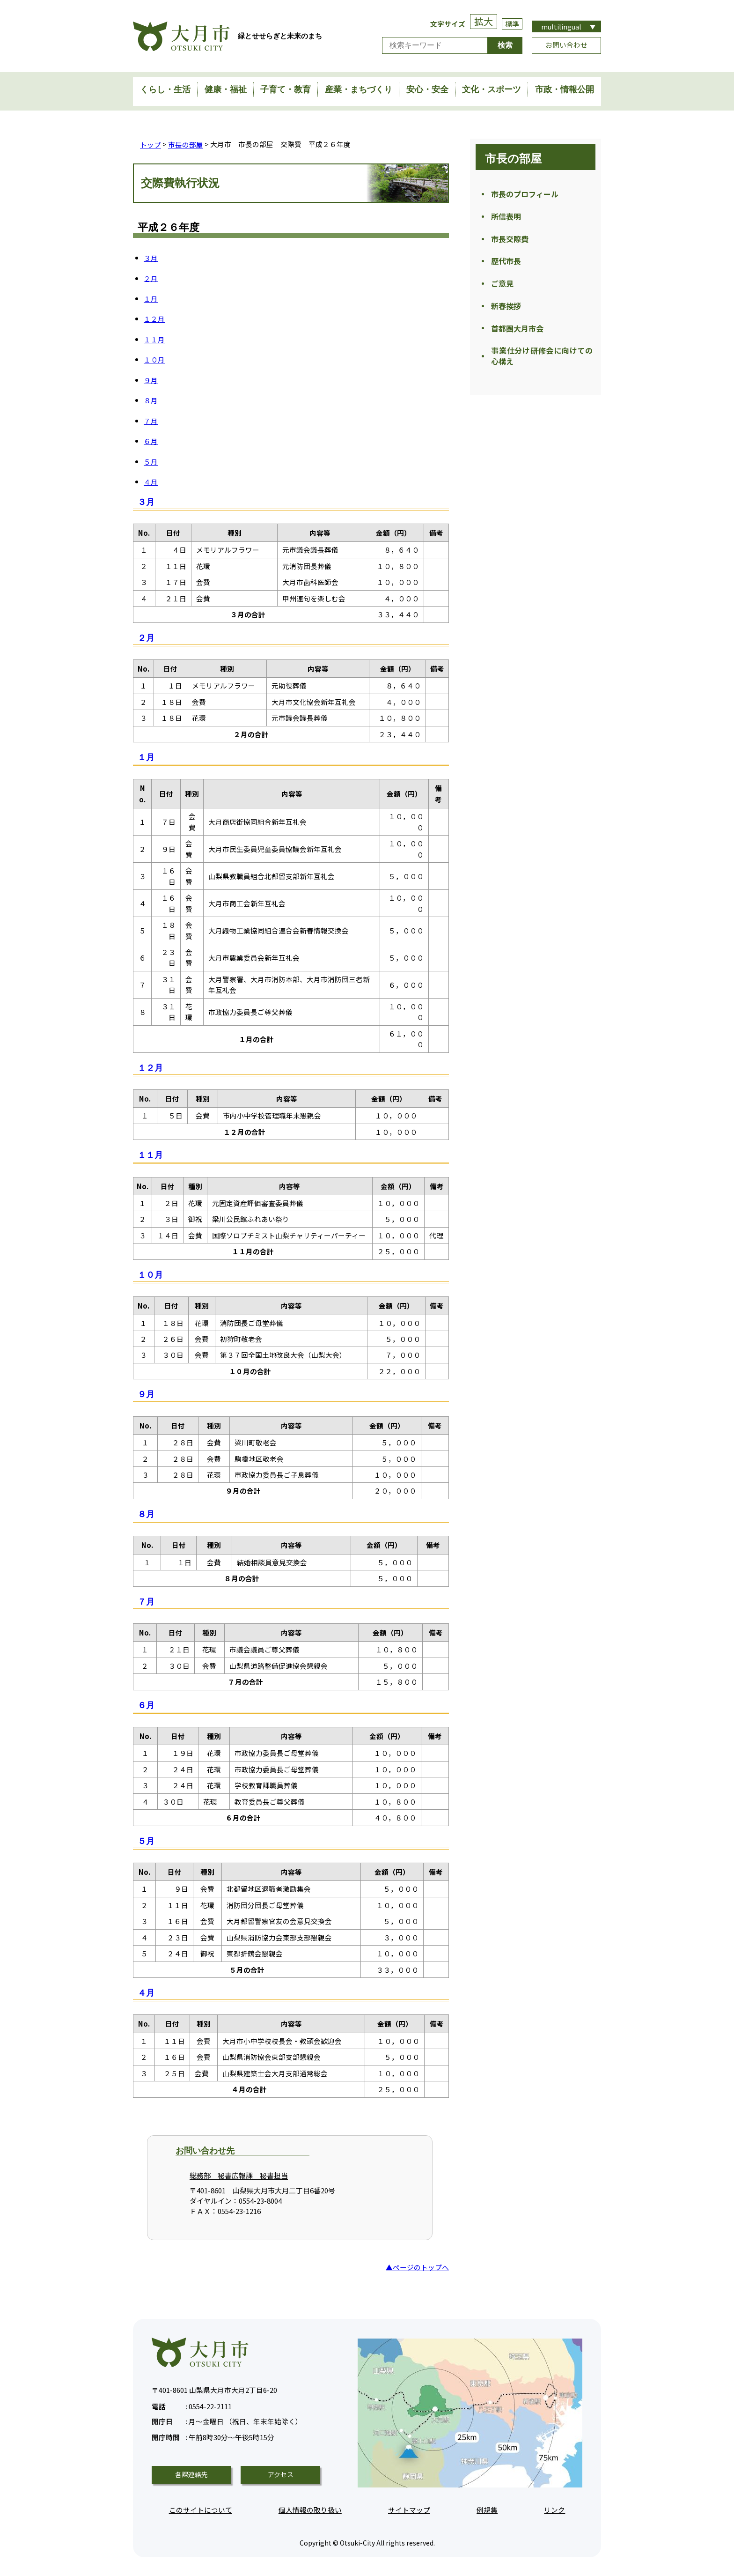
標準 (512, 24)
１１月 (154, 339)
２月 (151, 278)
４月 (151, 481)
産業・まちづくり (358, 89)
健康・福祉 (226, 89)
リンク (554, 2509)
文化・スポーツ (491, 89)
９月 (151, 380)
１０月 (154, 359)
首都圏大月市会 (517, 336)
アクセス (281, 2474)
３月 (151, 257)
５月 (151, 461)
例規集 (487, 2509)
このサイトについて (200, 2509)
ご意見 (502, 289)
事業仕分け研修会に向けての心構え (542, 366)
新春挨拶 (506, 312)
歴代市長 (506, 265)
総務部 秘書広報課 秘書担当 (239, 2175)
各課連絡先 (191, 2474)
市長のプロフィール (524, 194)
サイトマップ (409, 2509)
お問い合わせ (566, 45)
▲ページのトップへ (417, 2267)
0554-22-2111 (192, 2404)
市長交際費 (509, 241)
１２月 (154, 318)
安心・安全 (427, 89)
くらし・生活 (165, 89)
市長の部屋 (185, 144)
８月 (151, 400)
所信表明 (506, 218)
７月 (151, 420)
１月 (151, 298)
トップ (150, 144)
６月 (151, 440)
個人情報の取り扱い (310, 2509)
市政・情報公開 (564, 89)
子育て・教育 (285, 89)
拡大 (483, 21)
